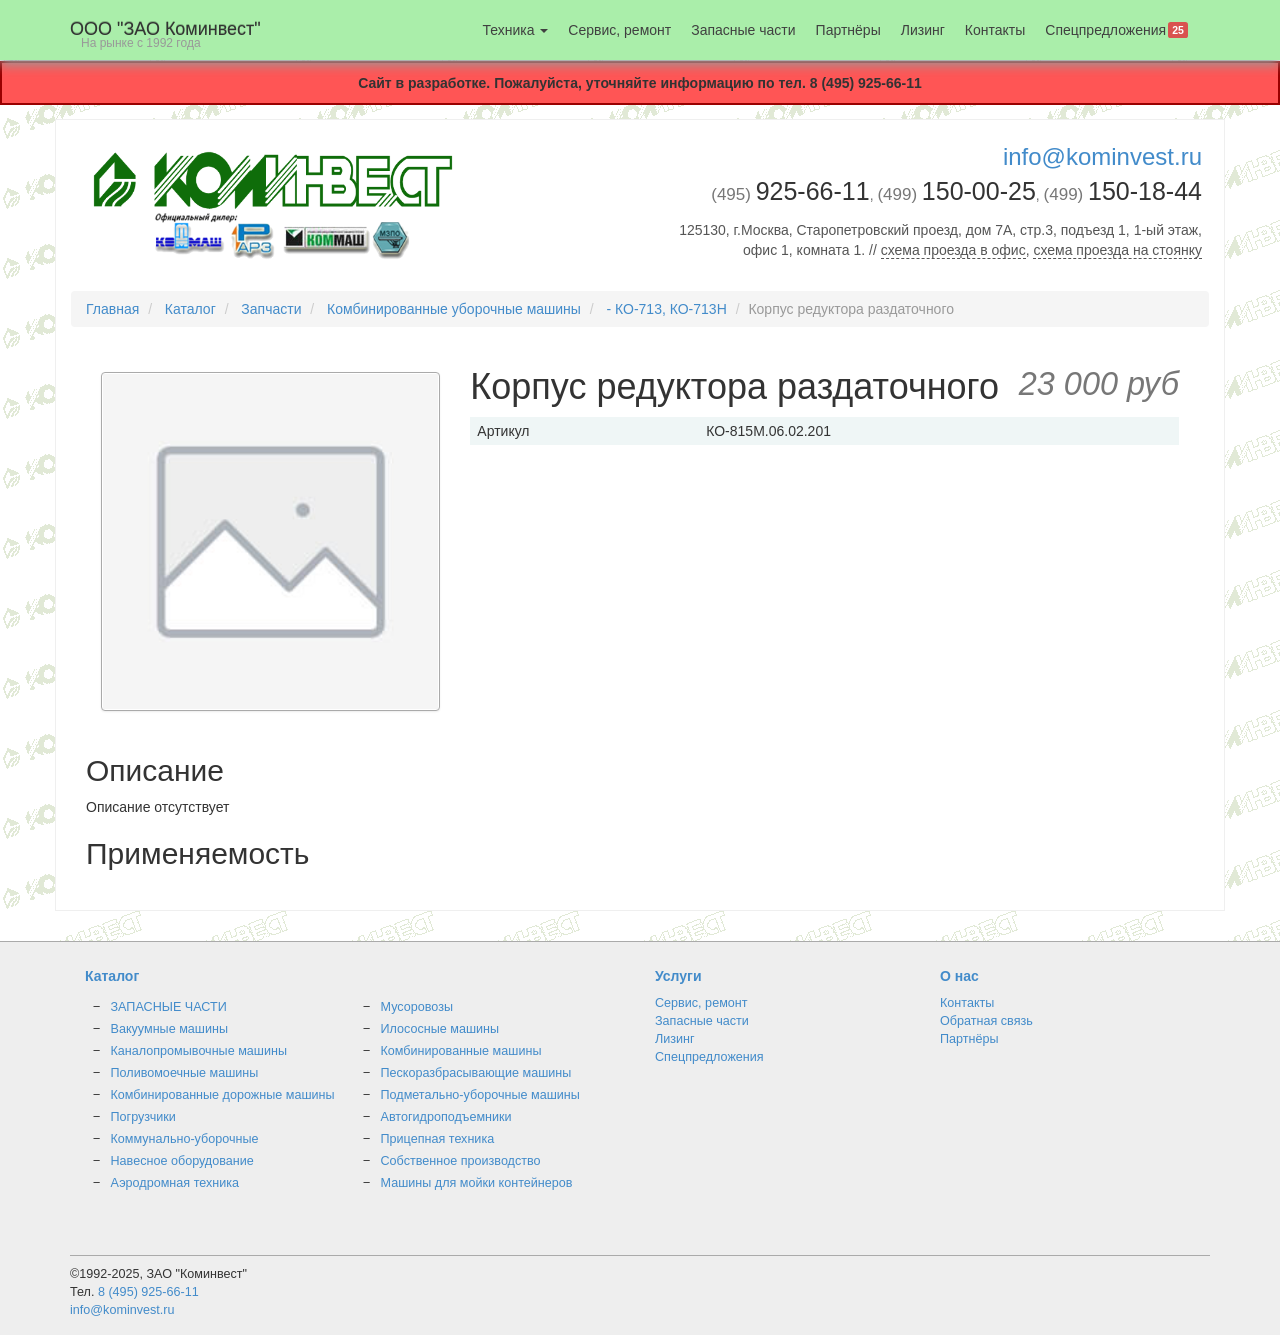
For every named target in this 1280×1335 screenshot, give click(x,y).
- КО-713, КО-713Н (666, 309)
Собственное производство (461, 1161)
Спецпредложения (1116, 30)
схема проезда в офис (953, 250)
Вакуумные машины (169, 1029)
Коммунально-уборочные (185, 1139)
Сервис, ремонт (619, 30)
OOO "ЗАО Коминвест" (165, 34)
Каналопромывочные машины (199, 1051)
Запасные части (743, 30)
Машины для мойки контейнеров (477, 1183)
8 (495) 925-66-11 (148, 1292)
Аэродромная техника (175, 1183)
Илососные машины (440, 1029)
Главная (112, 309)
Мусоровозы (417, 1007)
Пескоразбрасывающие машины (476, 1073)
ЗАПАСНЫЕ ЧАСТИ (169, 1007)
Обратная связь (986, 1021)
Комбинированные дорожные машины (223, 1095)
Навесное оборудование (182, 1161)
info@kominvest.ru (1102, 156)
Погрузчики (143, 1117)
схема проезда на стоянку (1117, 250)
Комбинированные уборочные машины (454, 309)
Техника (515, 30)
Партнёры (848, 30)
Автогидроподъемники (446, 1117)
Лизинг (923, 30)
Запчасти (271, 309)
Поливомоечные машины (185, 1073)
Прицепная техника (438, 1139)
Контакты (995, 30)
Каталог (190, 309)
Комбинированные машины (461, 1051)
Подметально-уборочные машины (480, 1095)
